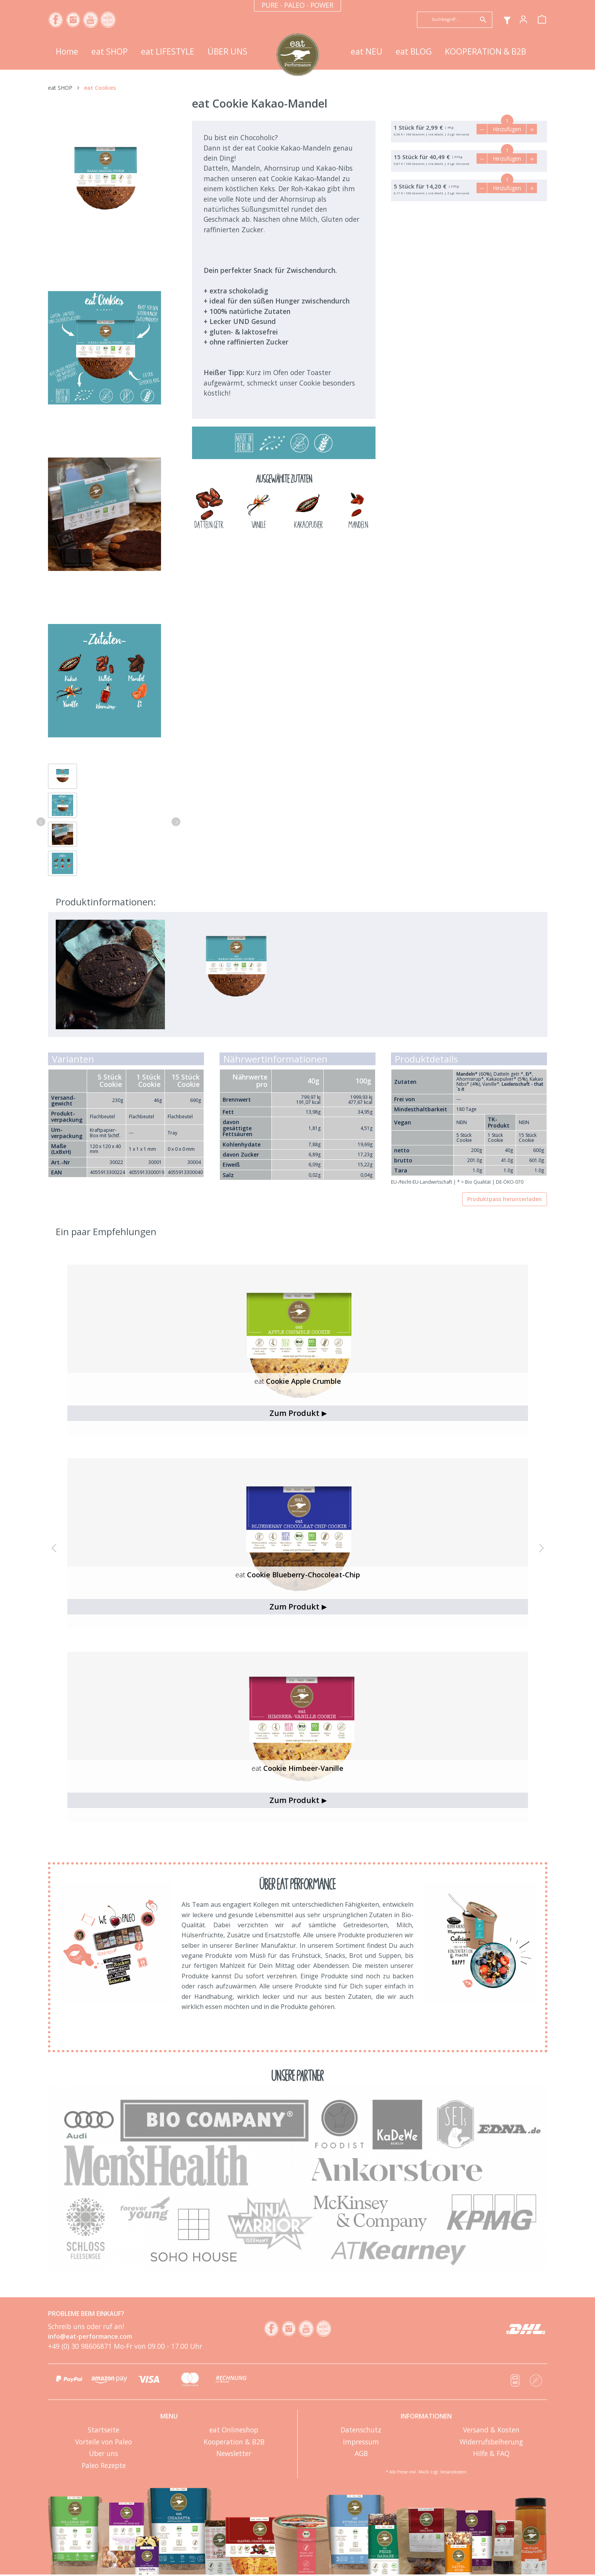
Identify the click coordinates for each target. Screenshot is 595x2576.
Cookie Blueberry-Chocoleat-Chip (297, 1574)
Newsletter (233, 2453)
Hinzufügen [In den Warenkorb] (507, 129)
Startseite (103, 2429)
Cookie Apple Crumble (297, 1381)
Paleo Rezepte (104, 2465)
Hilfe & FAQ (491, 2453)
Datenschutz (361, 2429)
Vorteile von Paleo (103, 2441)
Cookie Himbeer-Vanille (297, 1768)
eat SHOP (60, 87)
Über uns (103, 2453)
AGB (361, 2453)
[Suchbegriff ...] (446, 19)
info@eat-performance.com (90, 2336)
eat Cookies (100, 87)
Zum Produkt (297, 1413)
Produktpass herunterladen (504, 1199)
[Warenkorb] (542, 19)
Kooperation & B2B (234, 2441)
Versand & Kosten (491, 2429)
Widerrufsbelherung (491, 2441)
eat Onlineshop (233, 2429)
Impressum (361, 2441)
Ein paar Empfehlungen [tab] (106, 1231)
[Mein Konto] (523, 19)
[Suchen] (483, 19)
